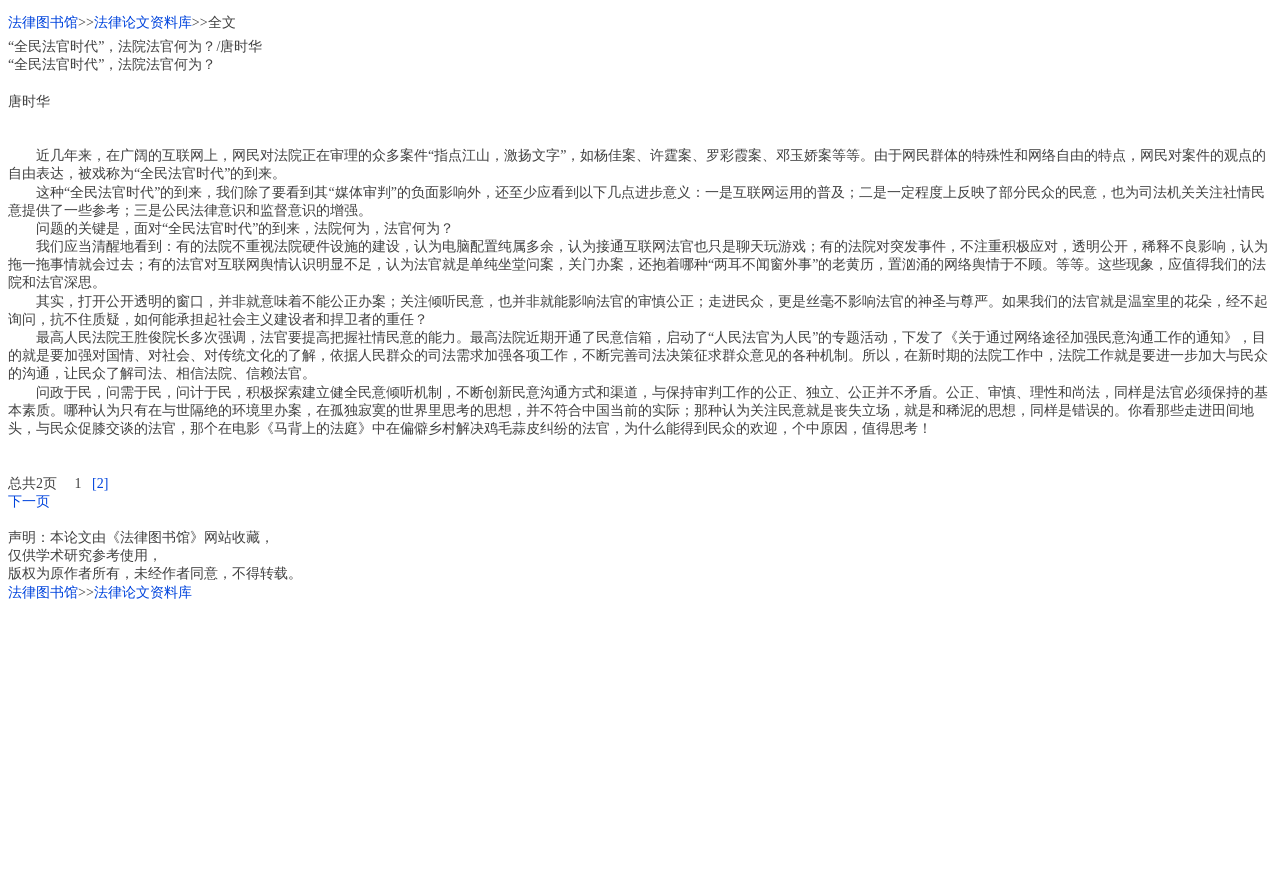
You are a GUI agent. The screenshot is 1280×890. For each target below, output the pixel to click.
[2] (100, 483)
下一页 (29, 501)
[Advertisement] (608, 742)
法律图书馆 (43, 22)
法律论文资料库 (143, 22)
